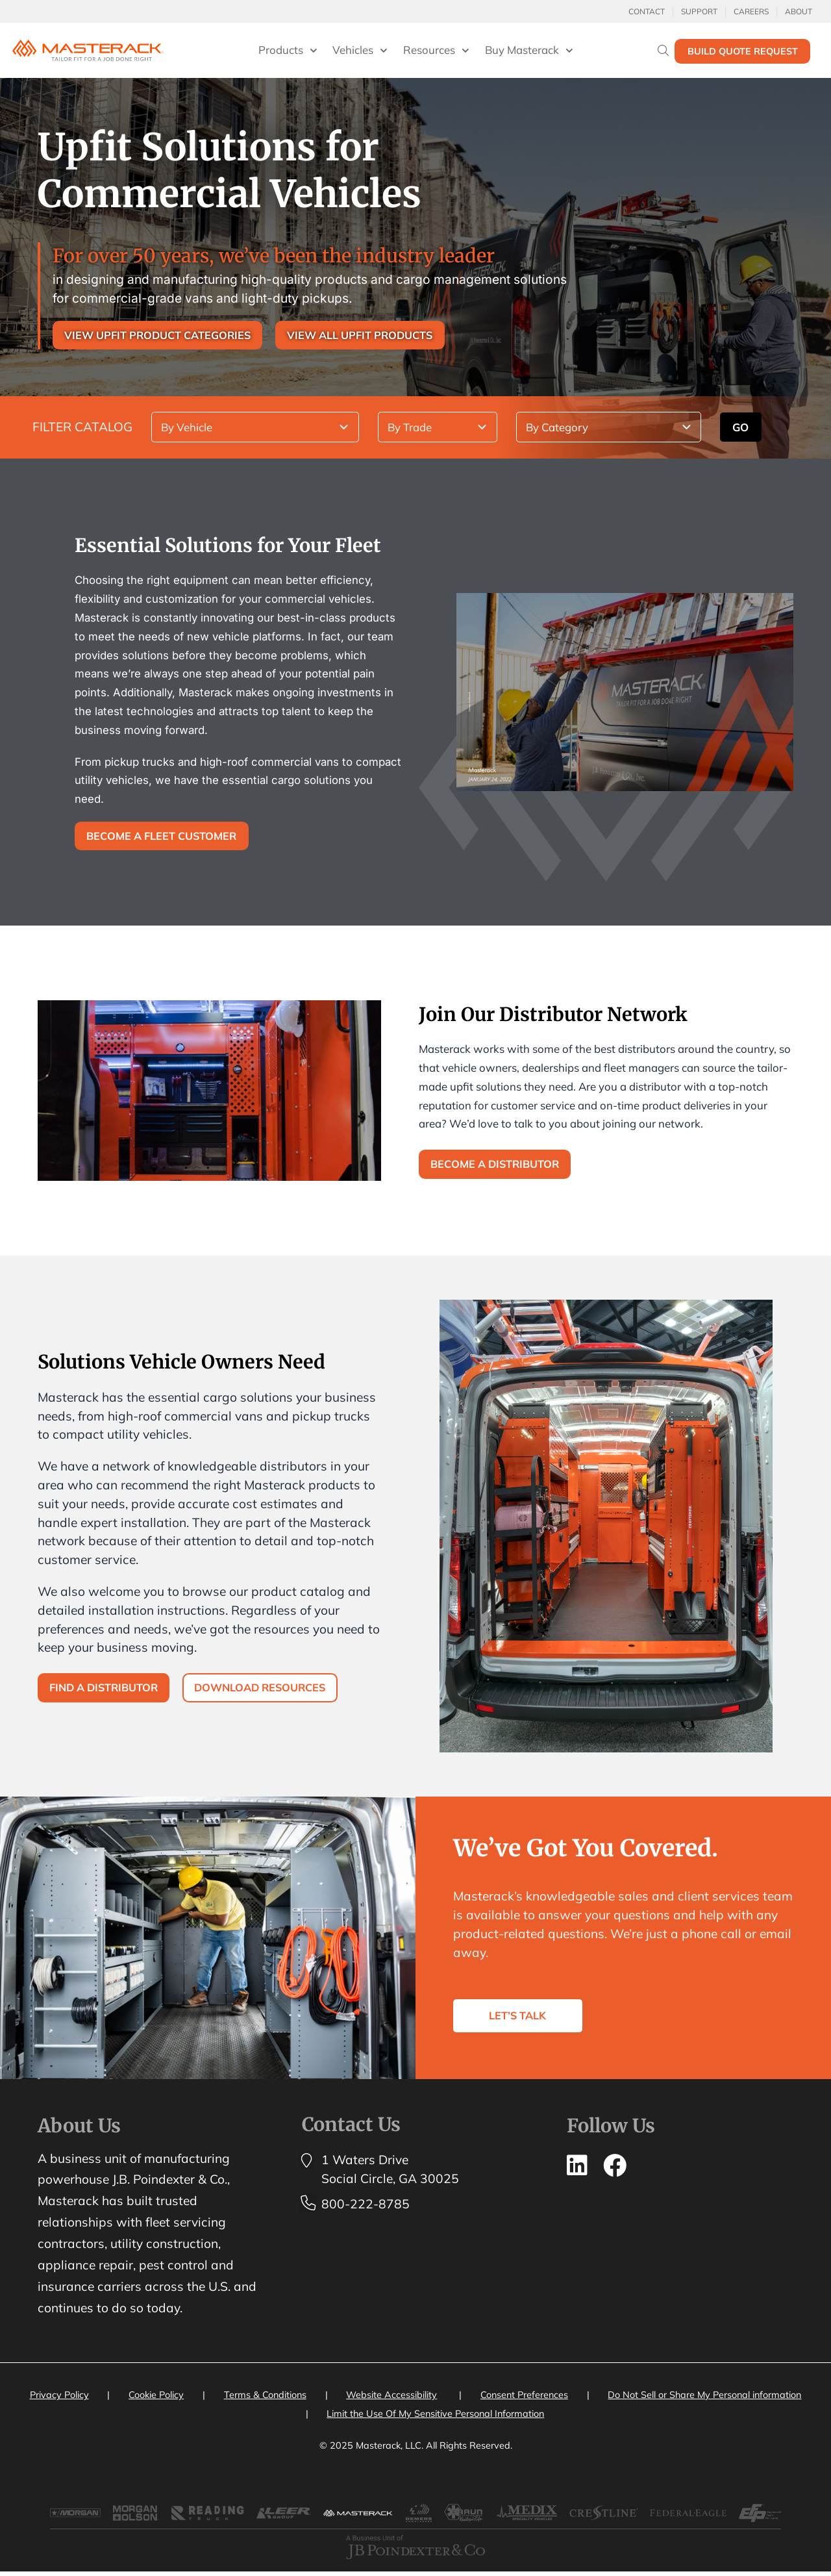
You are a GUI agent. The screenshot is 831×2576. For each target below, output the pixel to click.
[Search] (663, 50)
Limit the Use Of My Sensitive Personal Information (435, 2417)
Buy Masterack (529, 50)
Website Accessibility (391, 2398)
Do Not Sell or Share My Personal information (704, 2398)
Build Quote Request (743, 51)
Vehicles (360, 50)
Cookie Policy (156, 2398)
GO (740, 428)
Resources (436, 50)
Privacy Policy (59, 2398)
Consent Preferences (524, 2398)
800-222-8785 (365, 2206)
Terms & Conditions (265, 2398)
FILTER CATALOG (82, 427)
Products (287, 50)
